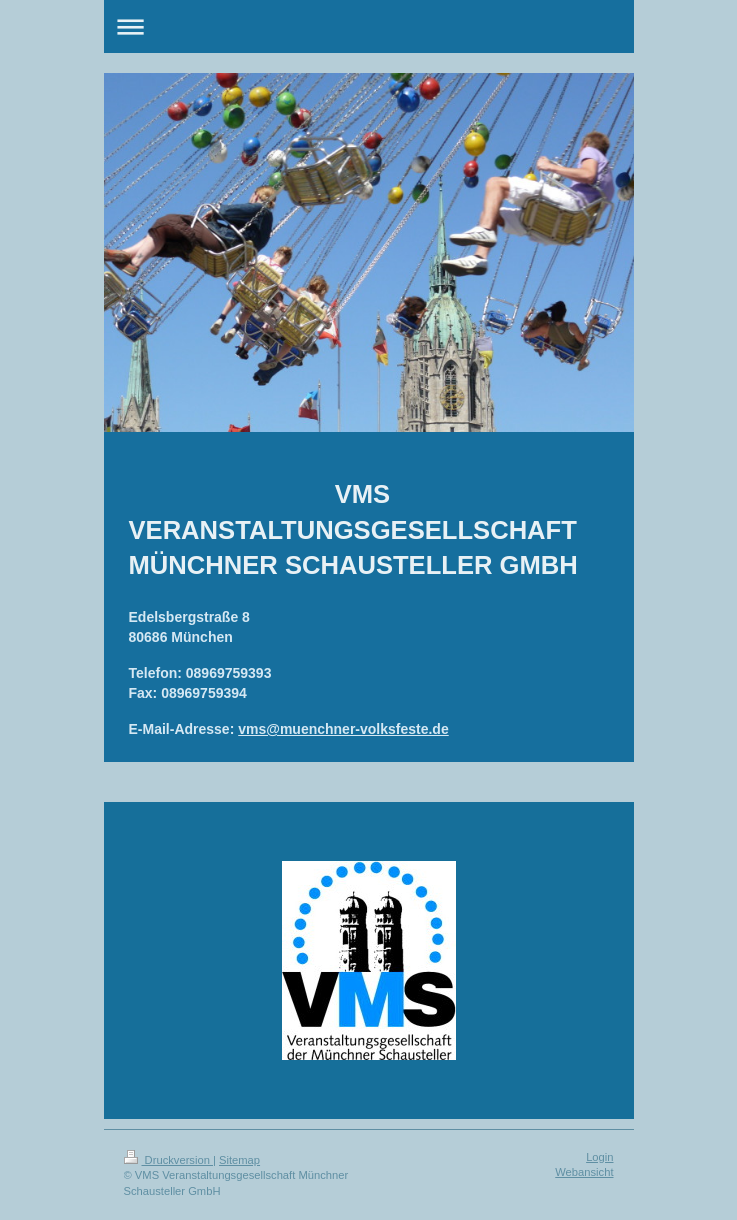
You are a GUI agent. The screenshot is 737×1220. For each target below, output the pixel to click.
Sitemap (239, 1160)
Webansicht (584, 1172)
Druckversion (169, 1160)
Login (599, 1157)
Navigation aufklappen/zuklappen (369, 26)
